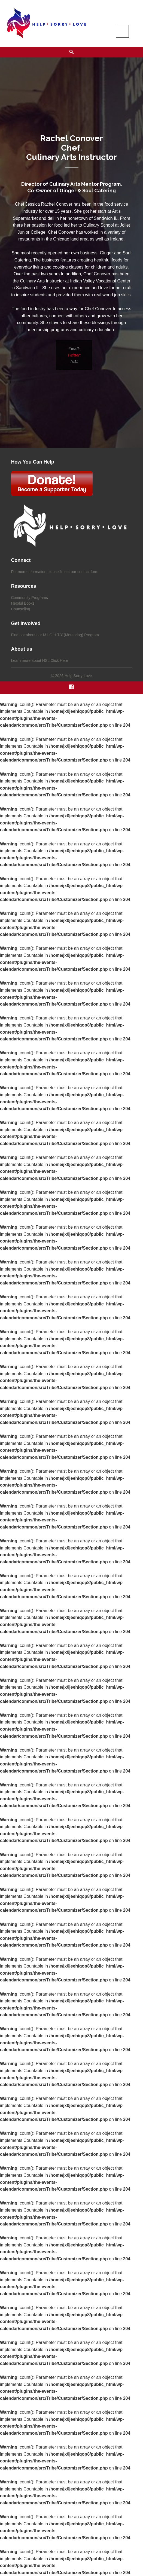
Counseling (20, 609)
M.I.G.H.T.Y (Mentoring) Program (71, 635)
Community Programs (29, 597)
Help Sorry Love (78, 676)
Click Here (59, 660)
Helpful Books (22, 603)
